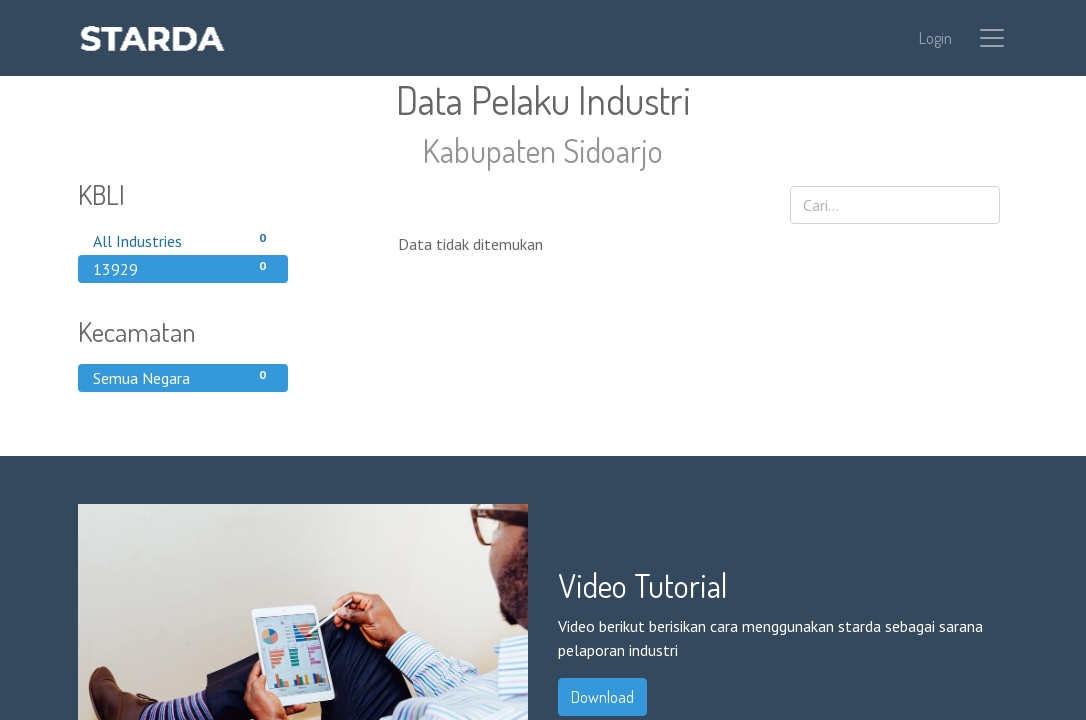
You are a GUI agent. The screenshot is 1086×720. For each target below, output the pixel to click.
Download (602, 697)
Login (935, 38)
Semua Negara (183, 377)
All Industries (183, 240)
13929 (183, 268)
